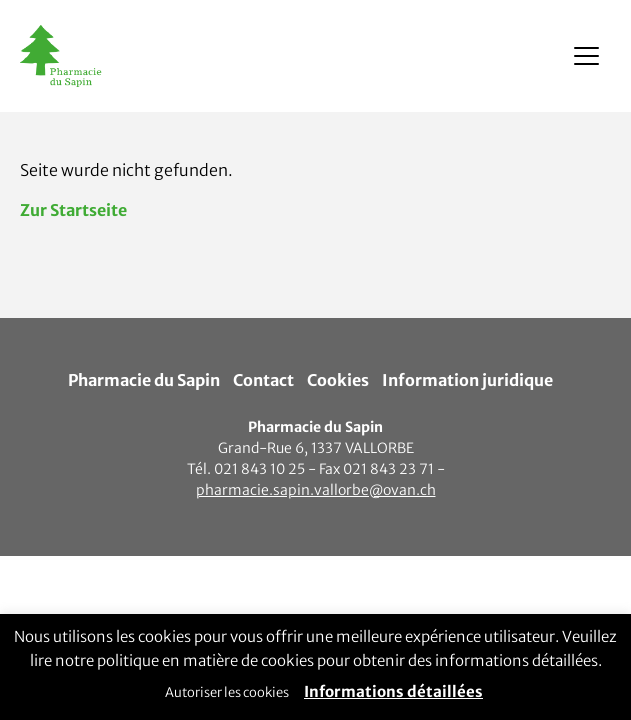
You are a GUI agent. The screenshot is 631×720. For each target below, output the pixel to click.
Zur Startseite (73, 210)
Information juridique (467, 380)
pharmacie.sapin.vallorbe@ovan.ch (316, 490)
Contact (263, 380)
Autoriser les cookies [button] (227, 692)
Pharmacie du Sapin (144, 380)
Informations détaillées (393, 691)
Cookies (338, 380)
